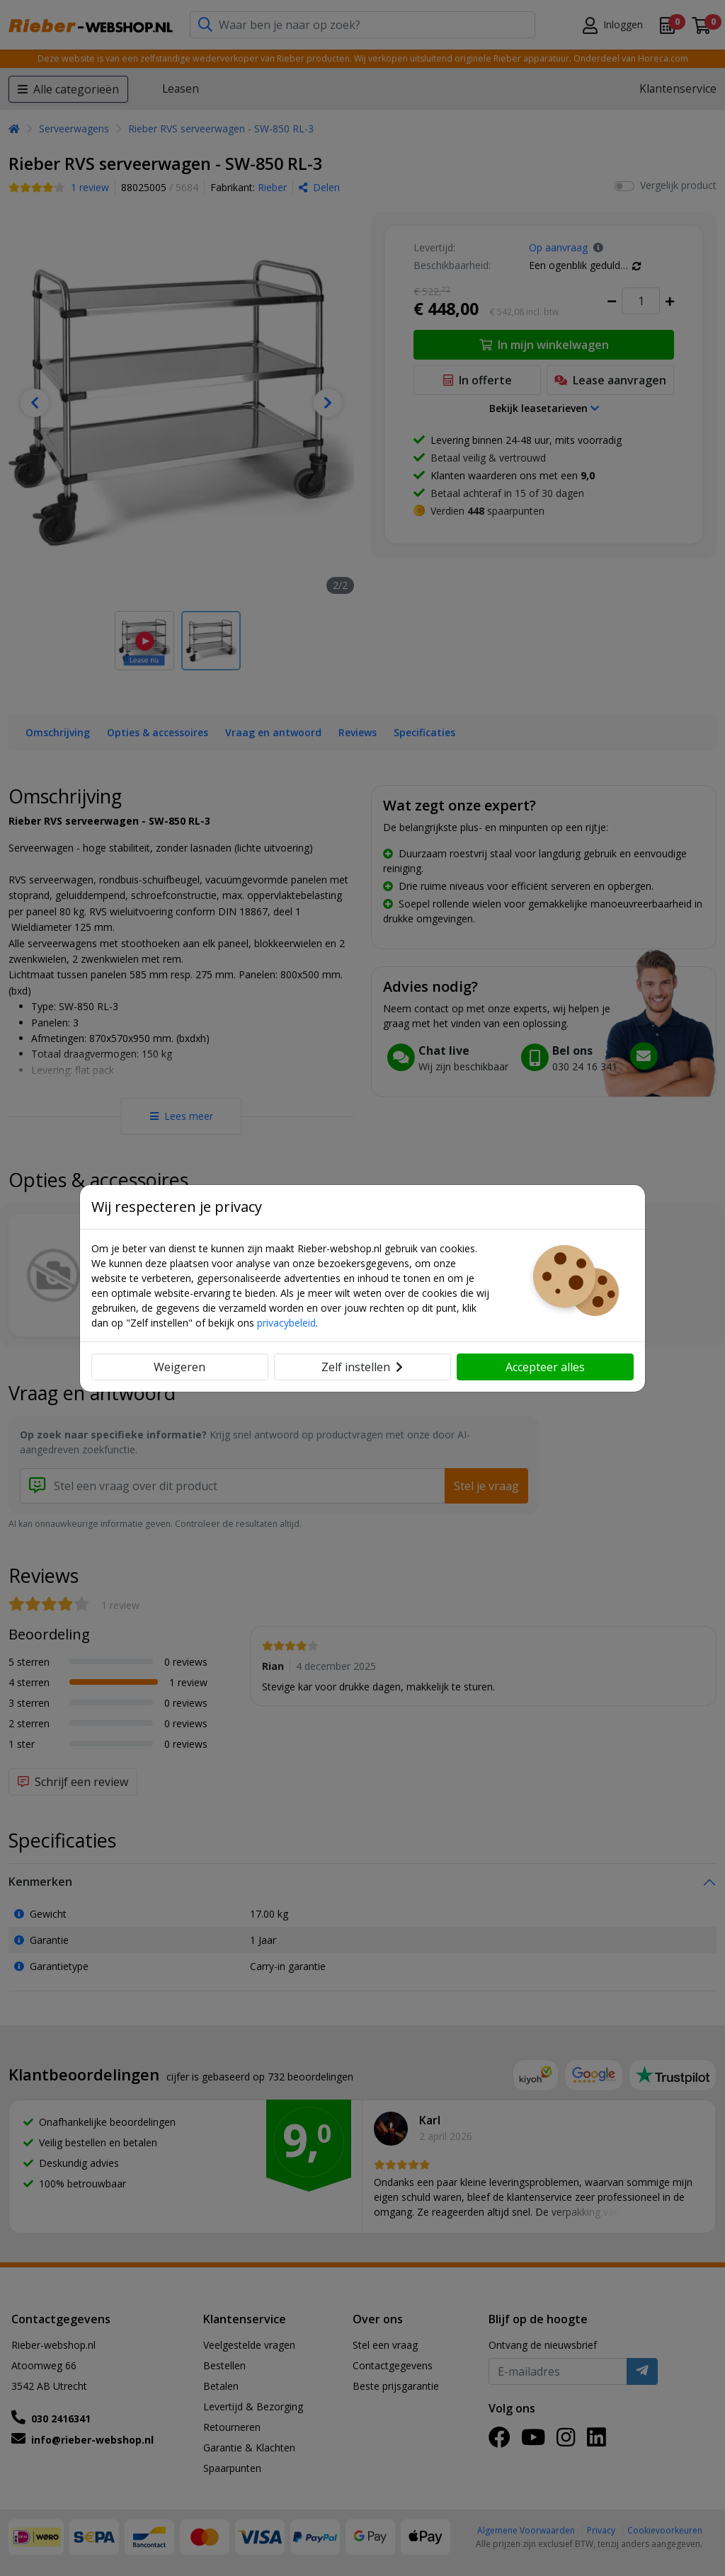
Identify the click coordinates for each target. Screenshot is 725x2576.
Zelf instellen (362, 1367)
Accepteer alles (545, 1367)
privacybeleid (286, 1322)
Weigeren (179, 1367)
